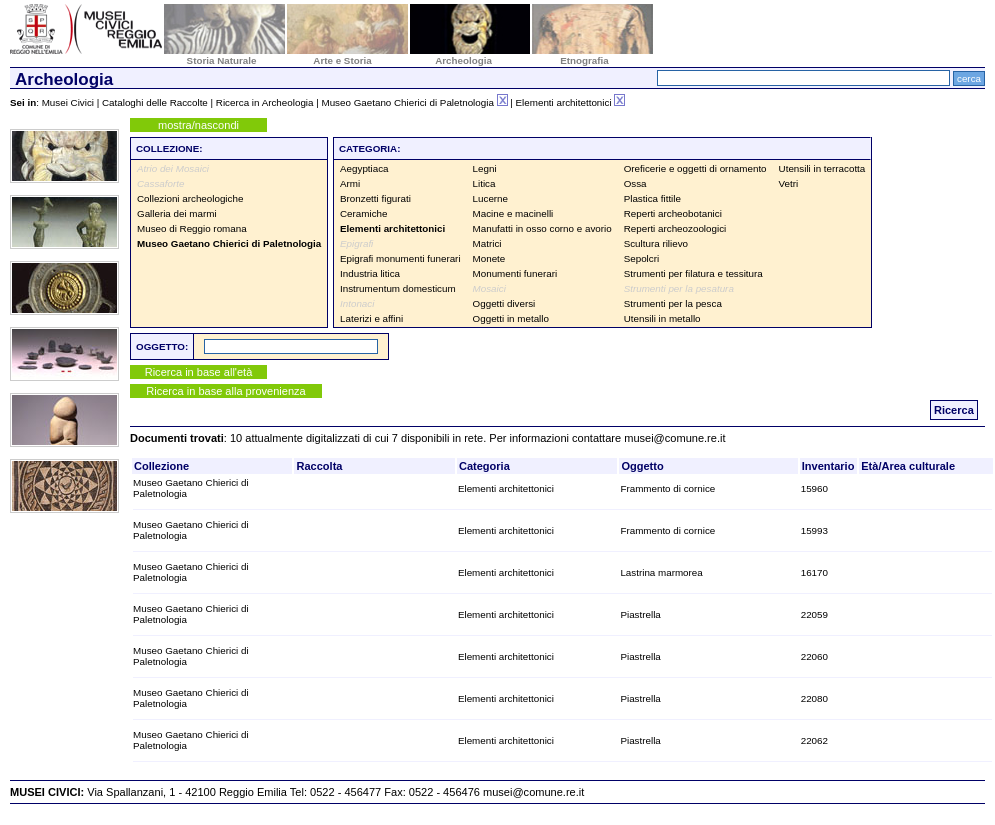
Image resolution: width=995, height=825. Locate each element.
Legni (485, 168)
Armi (350, 183)
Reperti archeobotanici (673, 213)
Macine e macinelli (513, 213)
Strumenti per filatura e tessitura (693, 273)
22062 (814, 740)
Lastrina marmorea (661, 572)
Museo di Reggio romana (192, 228)
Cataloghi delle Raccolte (155, 102)
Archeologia (463, 60)
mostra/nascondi (198, 125)
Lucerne (490, 198)
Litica (484, 183)
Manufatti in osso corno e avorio (542, 228)
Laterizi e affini (371, 318)
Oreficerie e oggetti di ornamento (695, 168)
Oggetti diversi (504, 303)
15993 (814, 530)
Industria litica (370, 273)
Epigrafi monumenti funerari (400, 258)
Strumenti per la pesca (673, 303)
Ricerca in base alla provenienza (225, 391)
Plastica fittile (652, 198)
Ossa (635, 183)
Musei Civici (68, 102)
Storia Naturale (222, 60)
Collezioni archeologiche (190, 198)
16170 (814, 572)
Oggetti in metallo (511, 318)
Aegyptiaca (364, 168)
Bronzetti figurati (375, 198)
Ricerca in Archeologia (265, 102)
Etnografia (584, 60)
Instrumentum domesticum (398, 288)
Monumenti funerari (515, 273)
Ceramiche (363, 213)
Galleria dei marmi (177, 213)
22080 (814, 698)
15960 (814, 488)
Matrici (487, 243)
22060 (814, 656)
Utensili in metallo (662, 318)
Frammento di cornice (667, 488)
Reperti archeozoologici (675, 228)
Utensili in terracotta (822, 168)
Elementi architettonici (506, 488)
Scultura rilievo (656, 243)
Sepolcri (641, 258)
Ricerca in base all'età (199, 372)
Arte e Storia (342, 60)
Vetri (789, 183)
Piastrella (640, 614)
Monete (489, 258)
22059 (814, 614)
